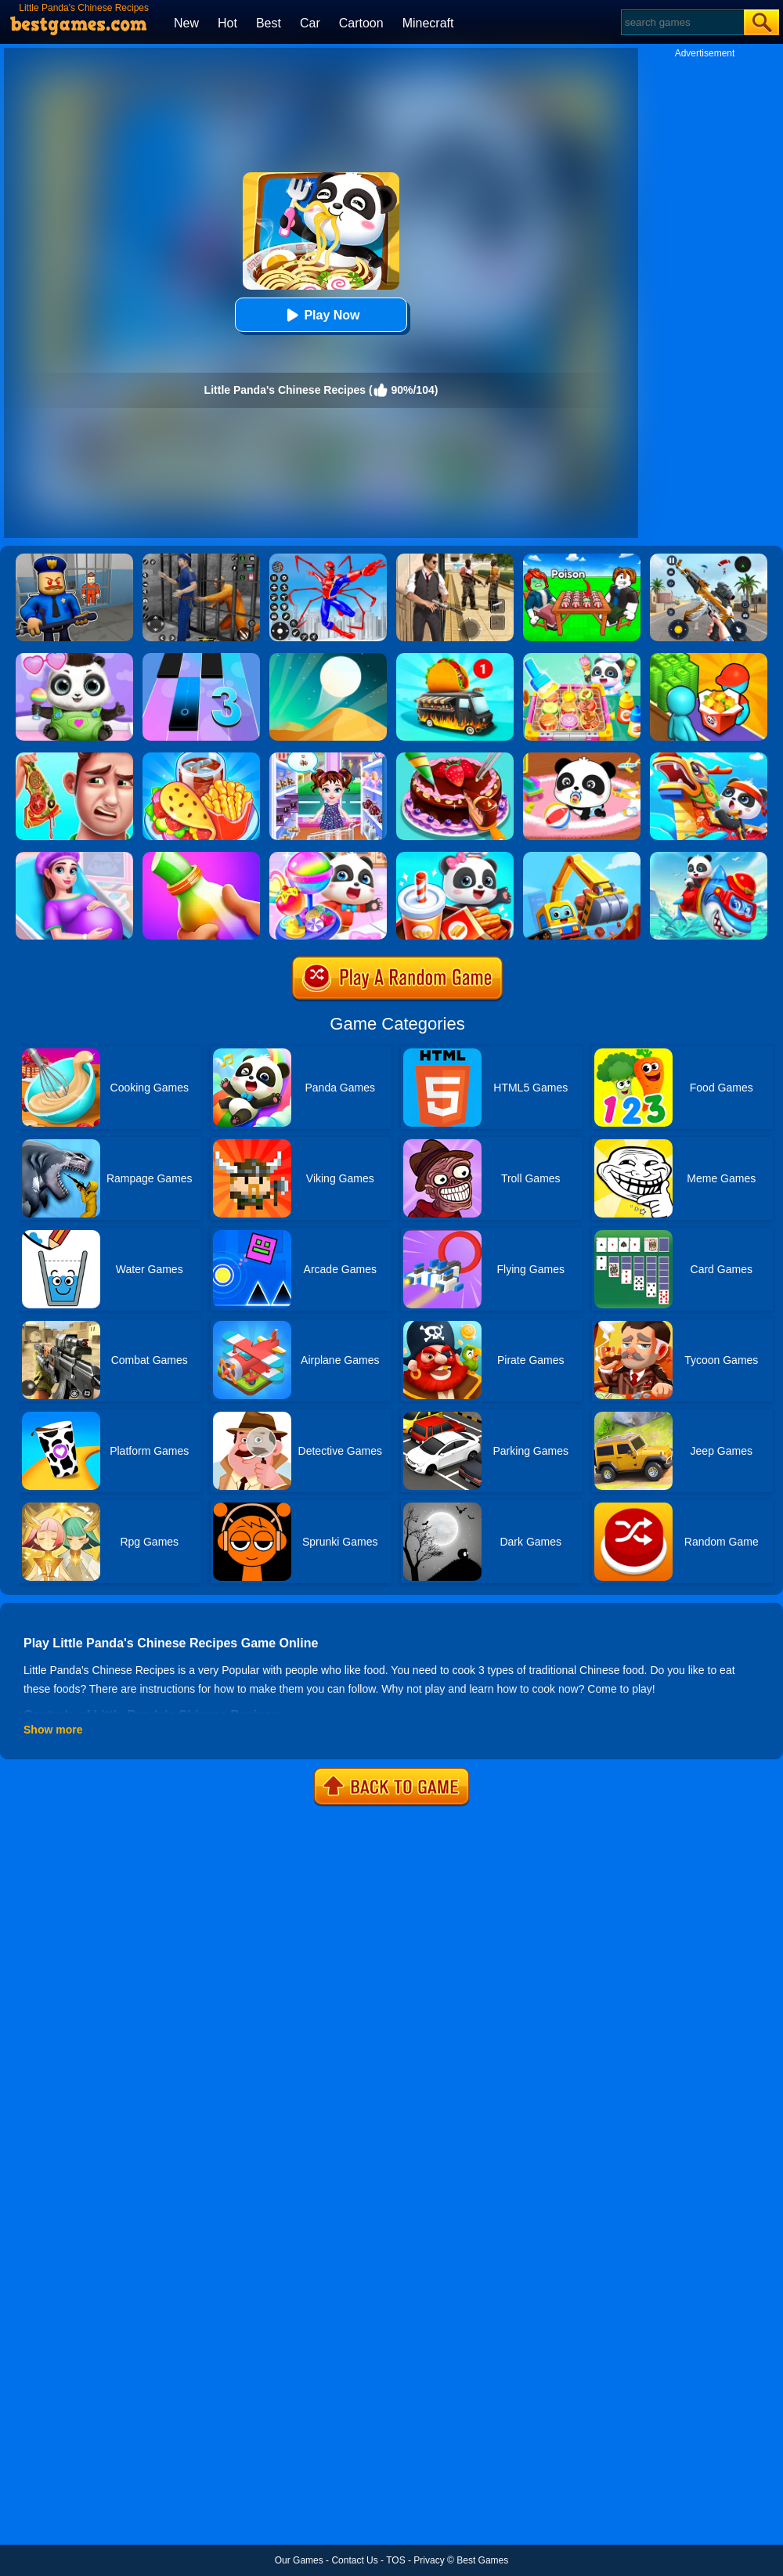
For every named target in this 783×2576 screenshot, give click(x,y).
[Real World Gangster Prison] (201, 559)
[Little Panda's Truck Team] (581, 857)
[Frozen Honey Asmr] (201, 857)
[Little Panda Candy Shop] (328, 857)
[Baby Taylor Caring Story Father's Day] (328, 757)
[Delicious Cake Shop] (455, 757)
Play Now (320, 315)
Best (268, 23)
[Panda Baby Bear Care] (74, 658)
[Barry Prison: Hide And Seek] (74, 559)
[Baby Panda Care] (581, 757)
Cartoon (361, 23)
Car (310, 23)
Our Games (299, 2560)
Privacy (428, 2560)
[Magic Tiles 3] (201, 658)
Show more (52, 1729)
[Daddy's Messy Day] (74, 757)
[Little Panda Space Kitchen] (581, 658)
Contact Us (354, 2560)
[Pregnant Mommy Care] (74, 857)
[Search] (681, 22)
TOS (395, 2560)
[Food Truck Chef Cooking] (455, 658)
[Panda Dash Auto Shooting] (708, 559)
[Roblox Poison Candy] (581, 559)
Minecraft (428, 23)
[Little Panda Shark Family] (708, 857)
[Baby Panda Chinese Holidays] (708, 757)
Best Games (482, 2560)
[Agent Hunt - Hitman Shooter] (455, 559)
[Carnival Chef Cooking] (201, 757)
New (186, 23)
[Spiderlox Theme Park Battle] (328, 559)
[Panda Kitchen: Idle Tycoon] (708, 658)
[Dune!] (328, 658)
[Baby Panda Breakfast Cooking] (455, 857)
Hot (227, 23)
